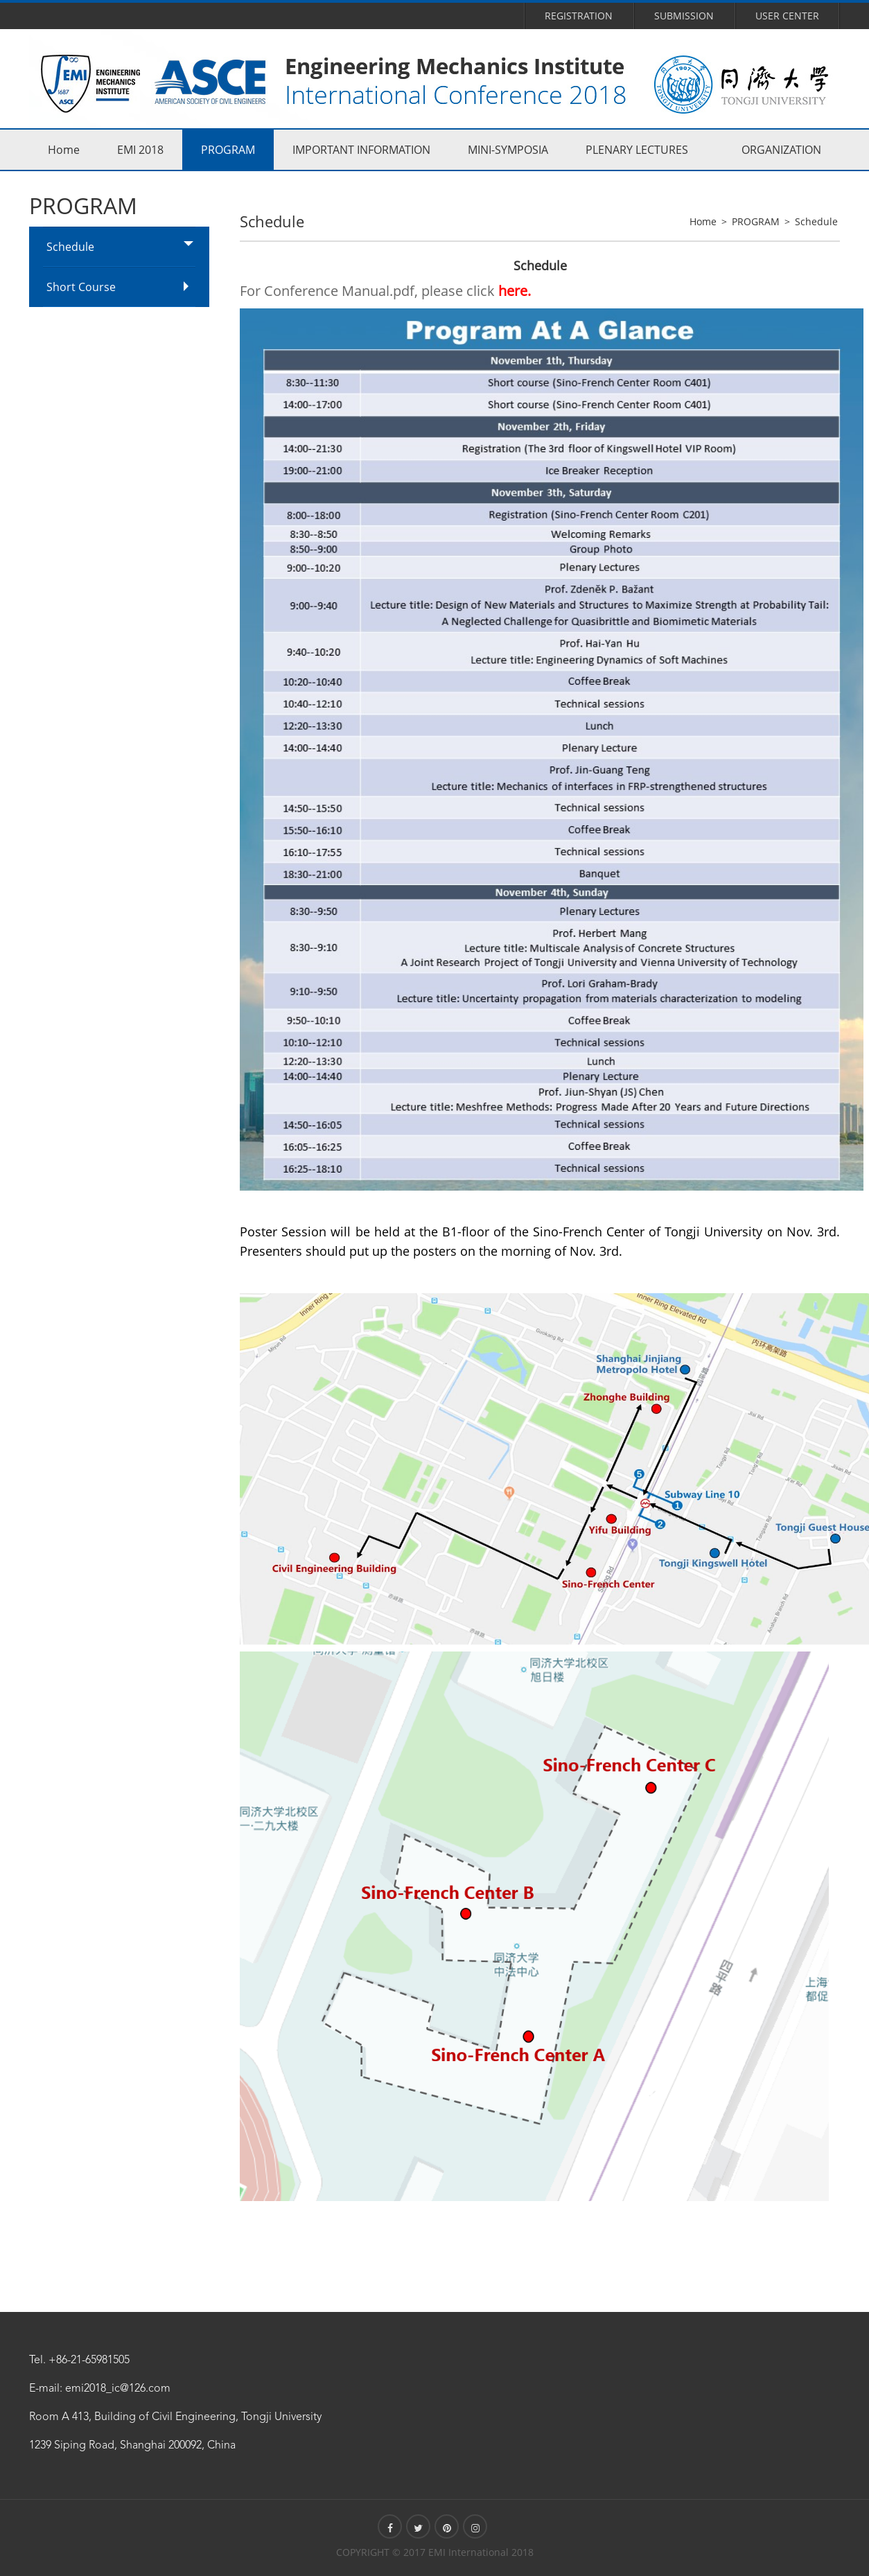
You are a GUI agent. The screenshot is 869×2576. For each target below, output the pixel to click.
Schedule (70, 246)
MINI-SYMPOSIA (508, 149)
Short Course (81, 287)
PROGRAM (228, 149)
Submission (684, 15)
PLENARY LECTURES (637, 149)
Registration (579, 15)
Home (64, 149)
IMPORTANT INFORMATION (361, 149)
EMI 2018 (140, 149)
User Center (787, 15)
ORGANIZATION (781, 149)
